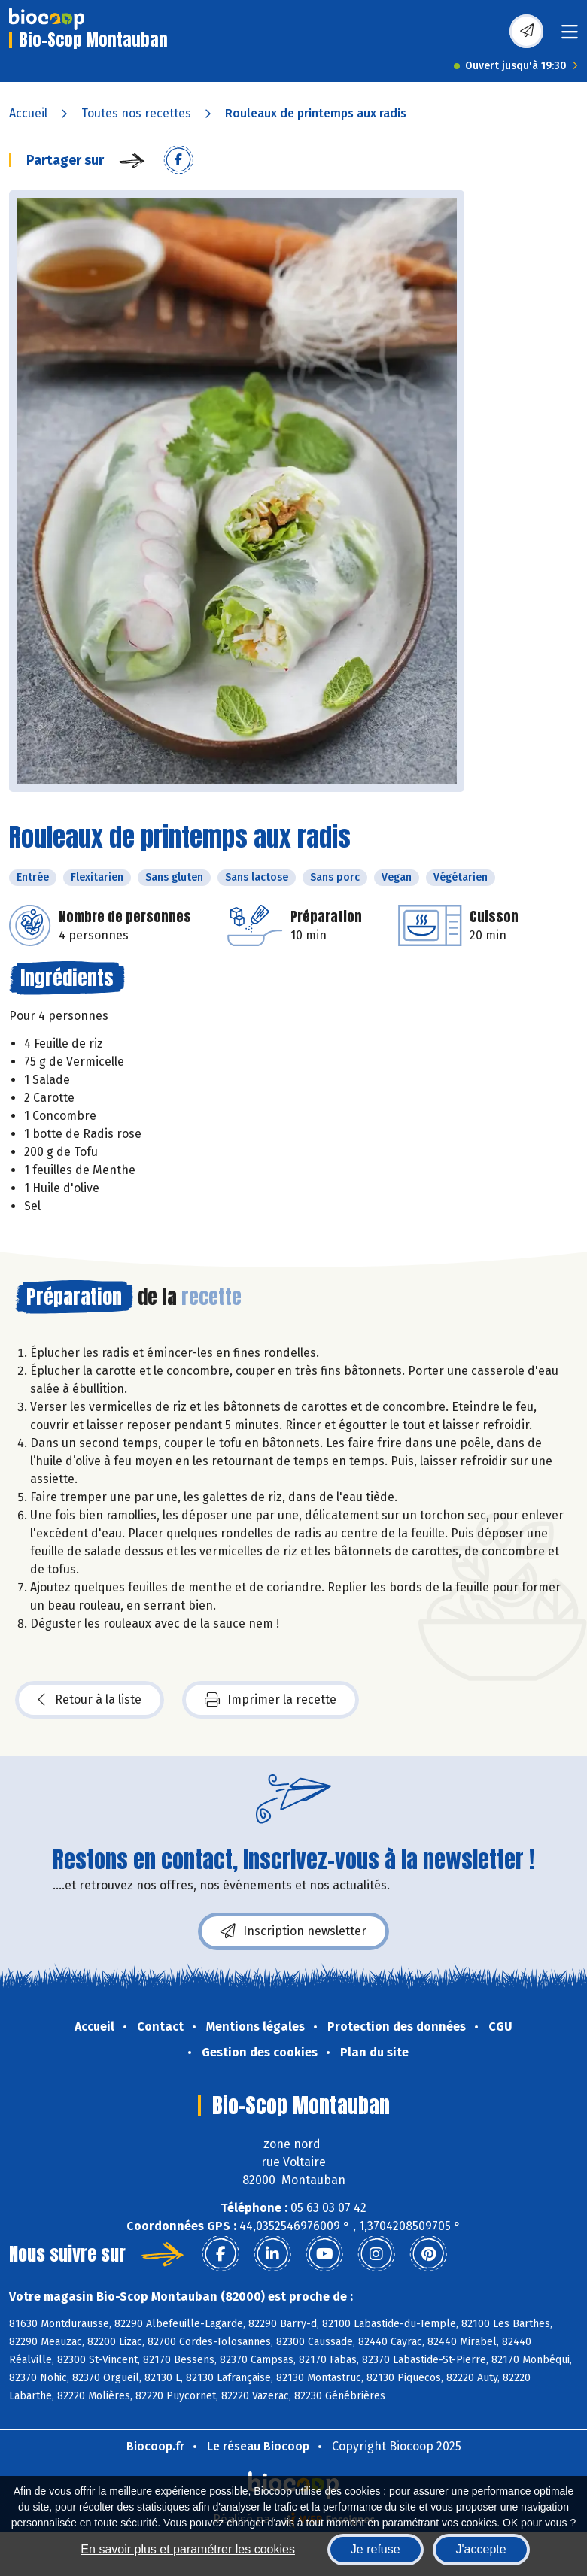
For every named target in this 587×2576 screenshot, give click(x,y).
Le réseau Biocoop (258, 2446)
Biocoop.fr (155, 2446)
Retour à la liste (89, 1699)
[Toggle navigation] (569, 36)
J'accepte (481, 2549)
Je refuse (375, 2549)
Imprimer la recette (270, 1699)
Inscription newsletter (293, 1931)
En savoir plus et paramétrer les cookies (188, 2549)
